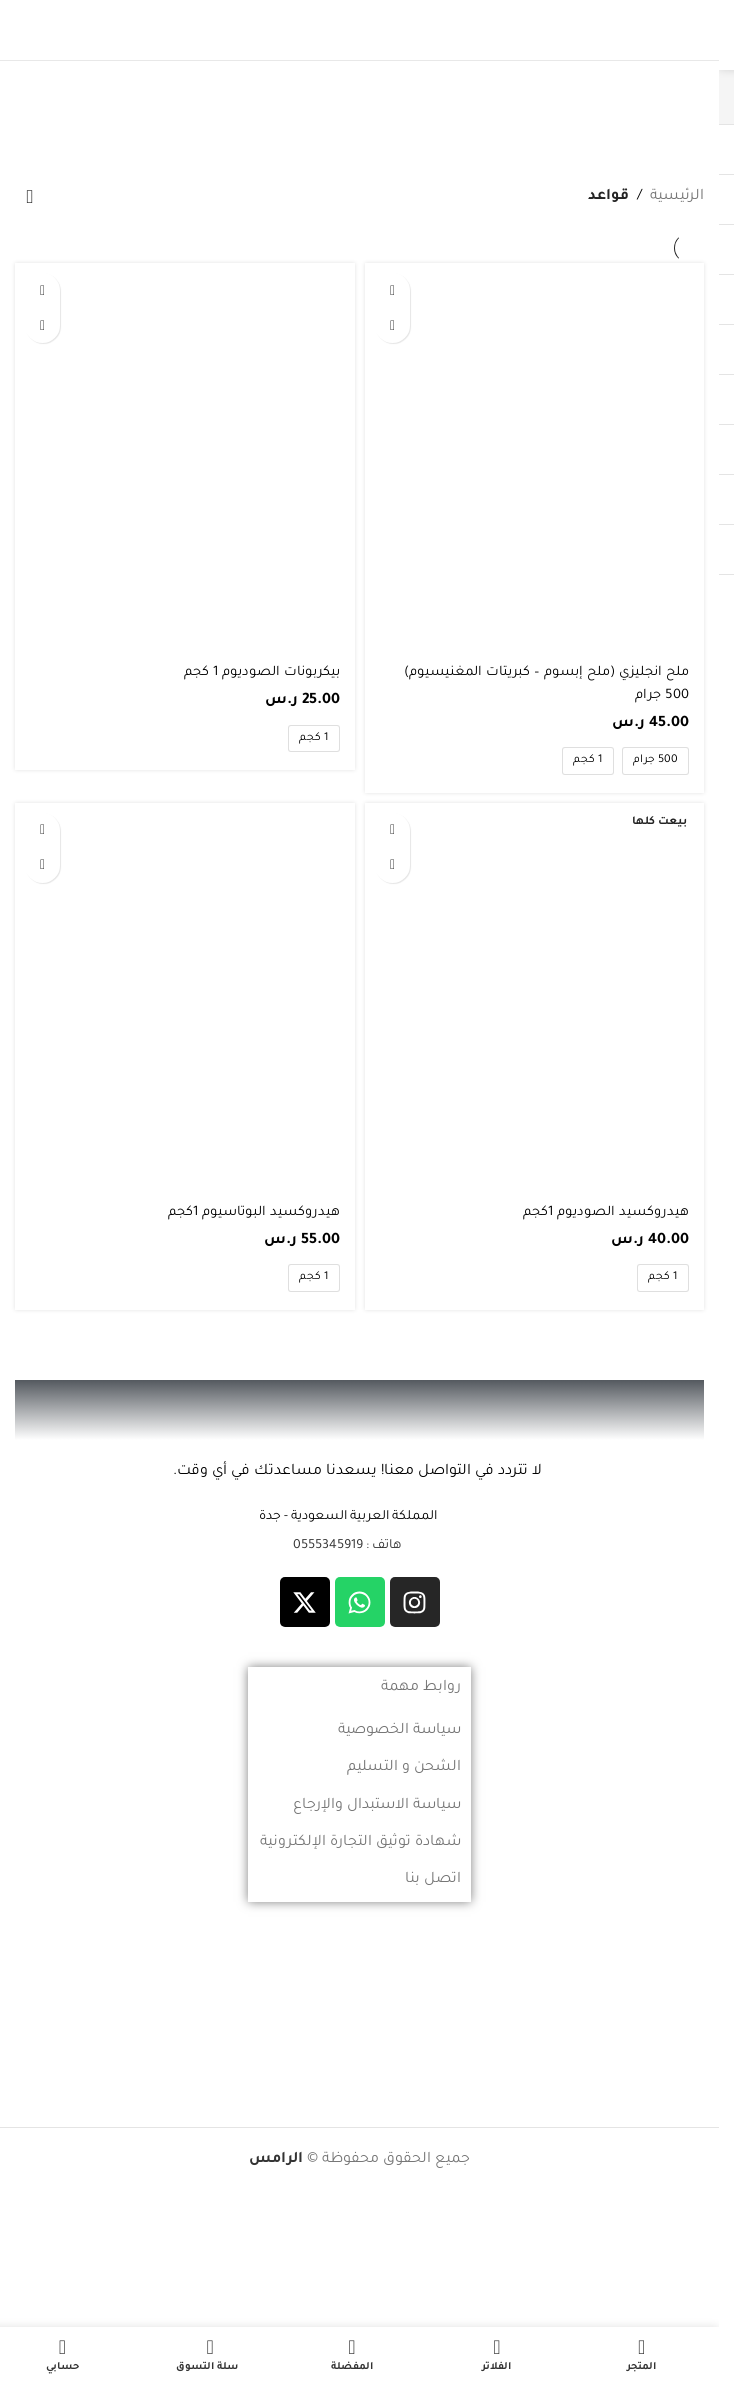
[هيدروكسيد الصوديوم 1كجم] (535, 997)
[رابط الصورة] (360, 1412)
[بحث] (36, 30)
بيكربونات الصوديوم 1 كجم (254, 673)
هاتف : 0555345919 (347, 1546)
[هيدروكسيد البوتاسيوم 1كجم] (185, 997)
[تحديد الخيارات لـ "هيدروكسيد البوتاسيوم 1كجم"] (42, 830)
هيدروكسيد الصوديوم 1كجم (599, 1213)
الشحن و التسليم (404, 1768)
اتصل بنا (433, 1880)
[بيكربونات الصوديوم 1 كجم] (185, 457)
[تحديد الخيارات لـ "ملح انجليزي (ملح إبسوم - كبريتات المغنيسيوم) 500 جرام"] (392, 290)
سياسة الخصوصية (399, 1731)
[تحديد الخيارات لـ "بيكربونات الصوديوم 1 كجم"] (42, 290)
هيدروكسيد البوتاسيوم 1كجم (247, 1213)
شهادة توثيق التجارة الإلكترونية (360, 1843)
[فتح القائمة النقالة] (683, 30)
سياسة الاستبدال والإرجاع (377, 1806)
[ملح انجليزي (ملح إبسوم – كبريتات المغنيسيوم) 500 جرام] (535, 457)
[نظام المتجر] (30, 198)
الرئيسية (677, 197)
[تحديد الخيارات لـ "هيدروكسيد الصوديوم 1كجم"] (392, 830)
